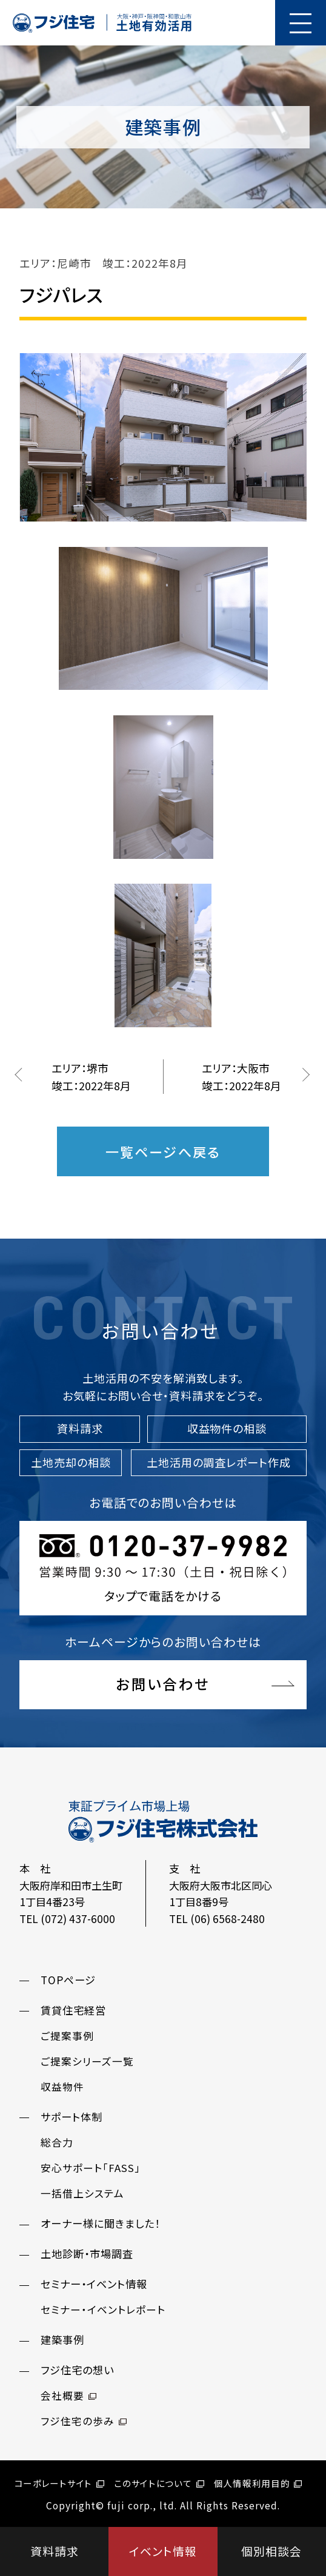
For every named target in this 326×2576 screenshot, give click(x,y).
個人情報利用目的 (258, 2483)
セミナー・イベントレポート (103, 2309)
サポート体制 (71, 2116)
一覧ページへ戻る (163, 1151)
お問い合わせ (163, 1684)
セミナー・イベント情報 (94, 2283)
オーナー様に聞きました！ (100, 2223)
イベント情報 (163, 2551)
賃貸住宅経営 (73, 2010)
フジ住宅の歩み (84, 2421)
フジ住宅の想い (77, 2369)
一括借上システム (82, 2193)
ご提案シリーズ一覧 (87, 2061)
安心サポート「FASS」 (91, 2167)
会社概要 (68, 2395)
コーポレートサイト (59, 2483)
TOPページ (68, 1979)
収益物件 (62, 2086)
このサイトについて (159, 2483)
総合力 (57, 2142)
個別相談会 (271, 2551)
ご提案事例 (67, 2035)
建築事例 (62, 2339)
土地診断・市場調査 (87, 2253)
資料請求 (54, 2551)
